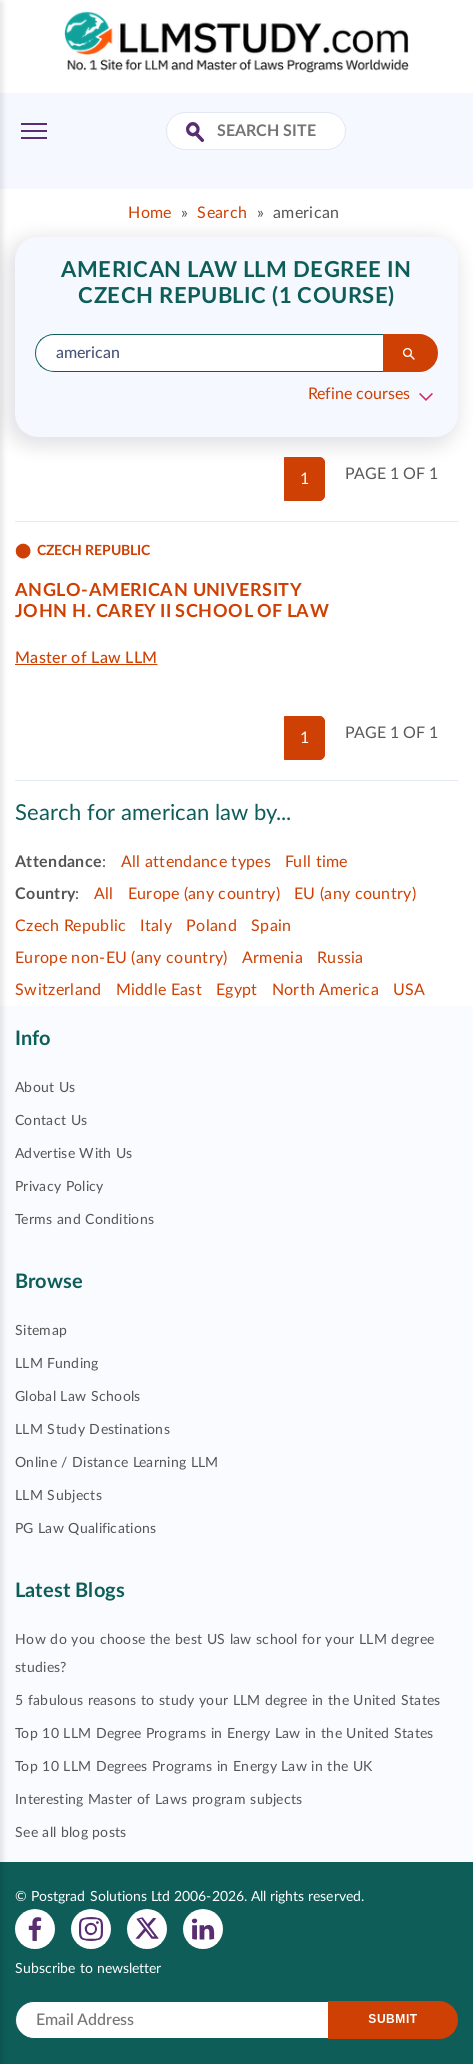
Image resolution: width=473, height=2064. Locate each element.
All (104, 894)
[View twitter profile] (147, 1928)
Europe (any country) (204, 894)
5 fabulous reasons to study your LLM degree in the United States (227, 1701)
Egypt (237, 990)
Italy (156, 926)
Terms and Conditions (84, 1220)
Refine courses (359, 394)
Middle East (159, 990)
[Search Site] (197, 133)
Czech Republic (70, 926)
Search (222, 213)
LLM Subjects (58, 1496)
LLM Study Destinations (92, 1430)
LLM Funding (57, 1364)
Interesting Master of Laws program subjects (159, 1800)
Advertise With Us (73, 1154)
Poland (211, 926)
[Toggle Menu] (34, 131)
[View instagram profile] (91, 1928)
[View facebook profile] (35, 1928)
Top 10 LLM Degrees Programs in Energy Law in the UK (193, 1767)
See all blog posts (71, 1833)
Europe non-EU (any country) (121, 958)
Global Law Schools (78, 1397)
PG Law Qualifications (86, 1529)
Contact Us (51, 1121)
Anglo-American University (158, 591)
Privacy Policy (59, 1187)
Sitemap (41, 1331)
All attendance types (196, 862)
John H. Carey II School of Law (172, 612)
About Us (45, 1088)
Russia (340, 958)
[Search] (410, 353)
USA (409, 990)
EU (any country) (355, 894)
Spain (271, 926)
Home (149, 213)
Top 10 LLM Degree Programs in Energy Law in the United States (224, 1734)
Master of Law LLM (86, 658)
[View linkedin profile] (203, 1928)
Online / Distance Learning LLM (117, 1463)
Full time (316, 862)
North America (325, 990)
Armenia (272, 958)
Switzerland (58, 990)
